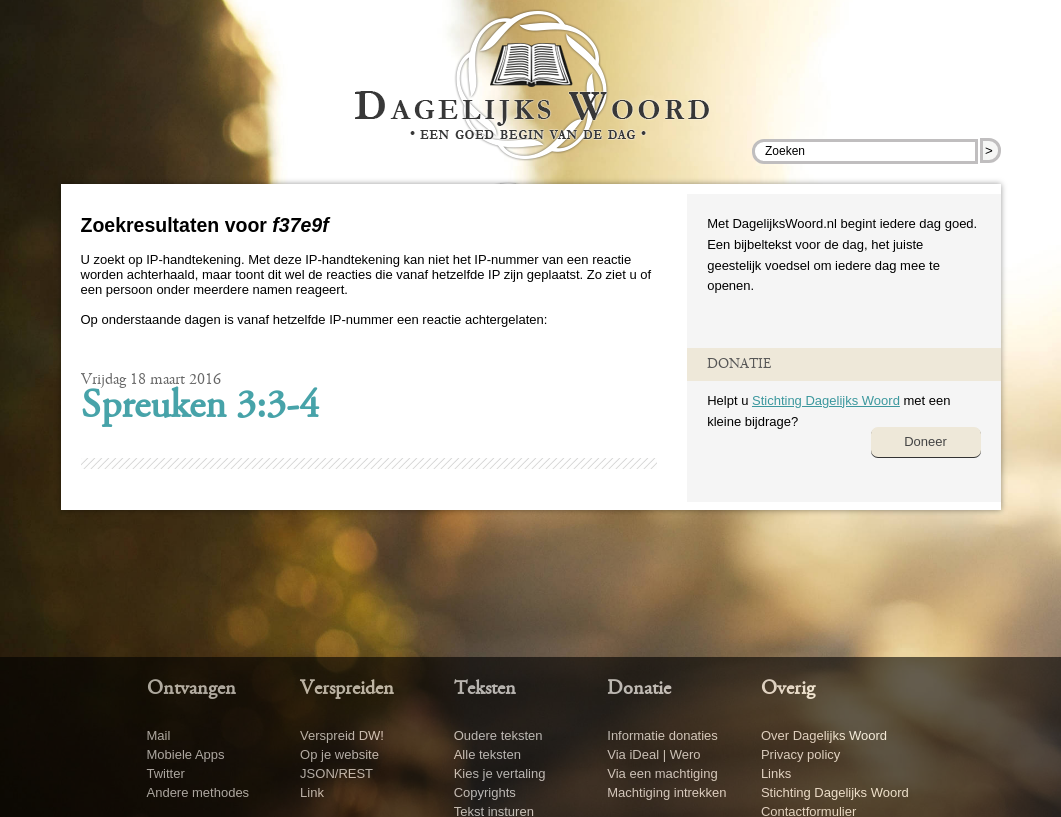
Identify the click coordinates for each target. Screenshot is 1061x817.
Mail (159, 735)
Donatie (639, 689)
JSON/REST (336, 773)
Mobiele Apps (186, 754)
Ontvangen (191, 689)
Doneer (925, 441)
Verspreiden (347, 689)
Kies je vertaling (500, 773)
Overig (788, 689)
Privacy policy (800, 754)
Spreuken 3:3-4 (200, 408)
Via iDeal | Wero (653, 754)
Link (312, 792)
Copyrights (485, 792)
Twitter (166, 773)
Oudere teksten (498, 735)
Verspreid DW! (342, 735)
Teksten (485, 689)
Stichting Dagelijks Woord (826, 400)
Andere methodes (198, 792)
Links (776, 773)
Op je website (339, 754)
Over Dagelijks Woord (824, 735)
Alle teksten (487, 754)
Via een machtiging (662, 773)
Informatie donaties (662, 735)
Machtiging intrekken (666, 792)
